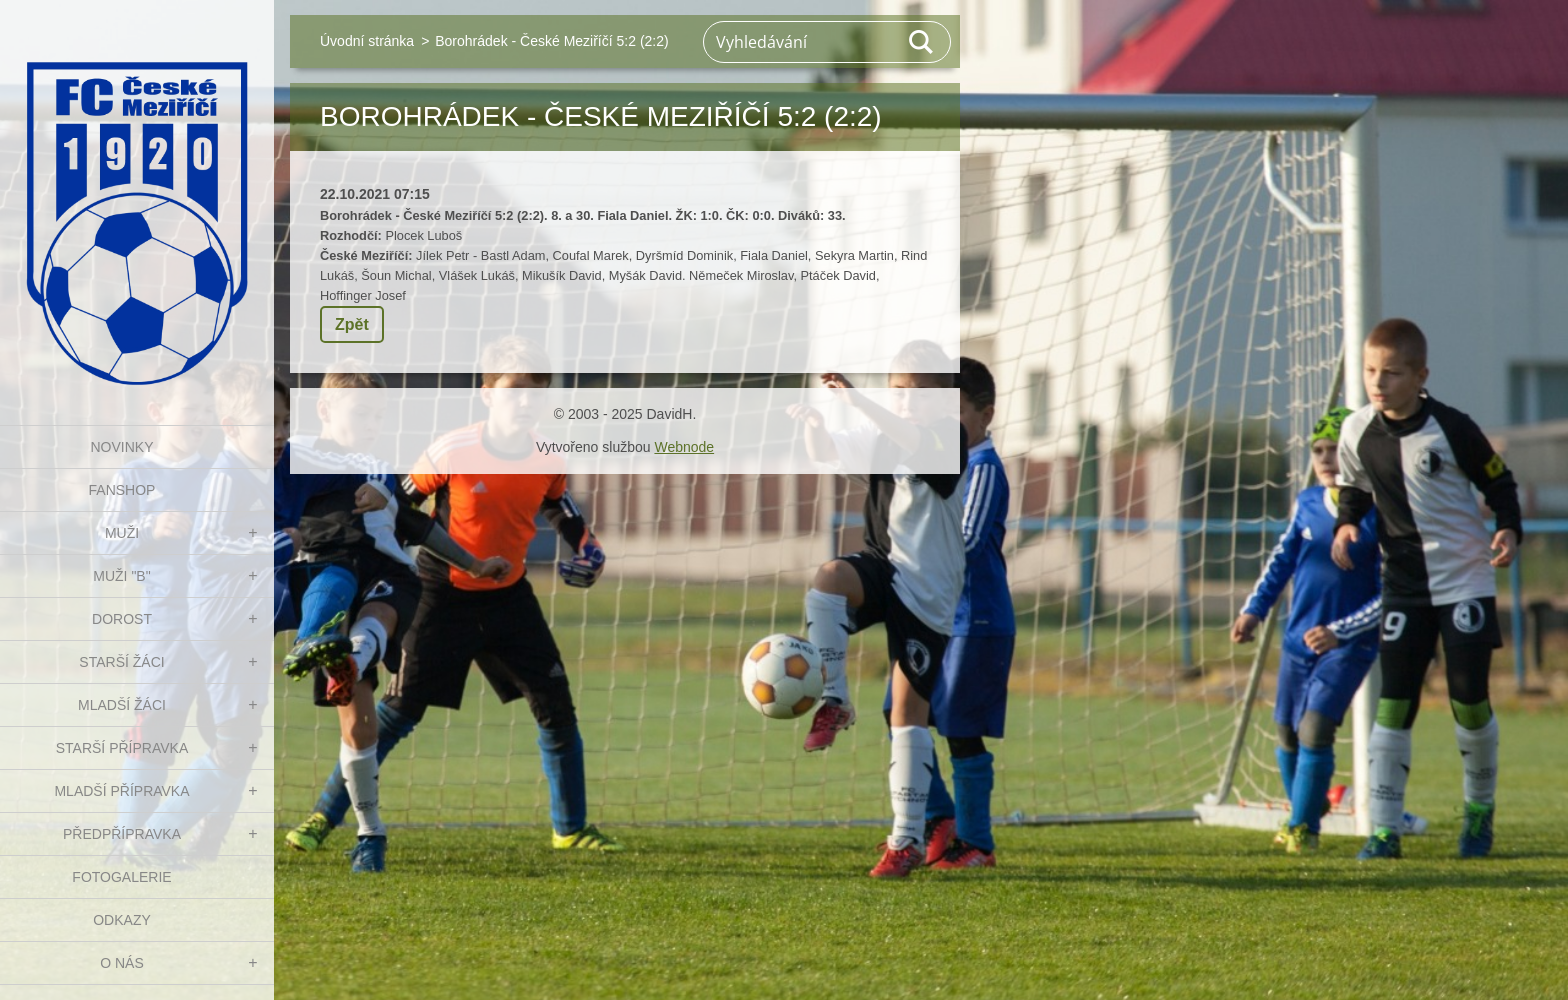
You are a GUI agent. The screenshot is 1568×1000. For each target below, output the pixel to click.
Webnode (684, 447)
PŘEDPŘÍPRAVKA (122, 834)
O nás (122, 963)
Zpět (352, 324)
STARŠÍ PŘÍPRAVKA (122, 748)
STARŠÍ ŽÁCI (121, 662)
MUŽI (122, 533)
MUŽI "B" (121, 576)
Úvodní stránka (367, 41)
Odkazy (122, 920)
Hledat (922, 42)
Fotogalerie (121, 877)
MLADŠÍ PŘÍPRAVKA (121, 791)
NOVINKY (121, 447)
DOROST (122, 619)
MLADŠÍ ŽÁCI (122, 705)
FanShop (122, 490)
